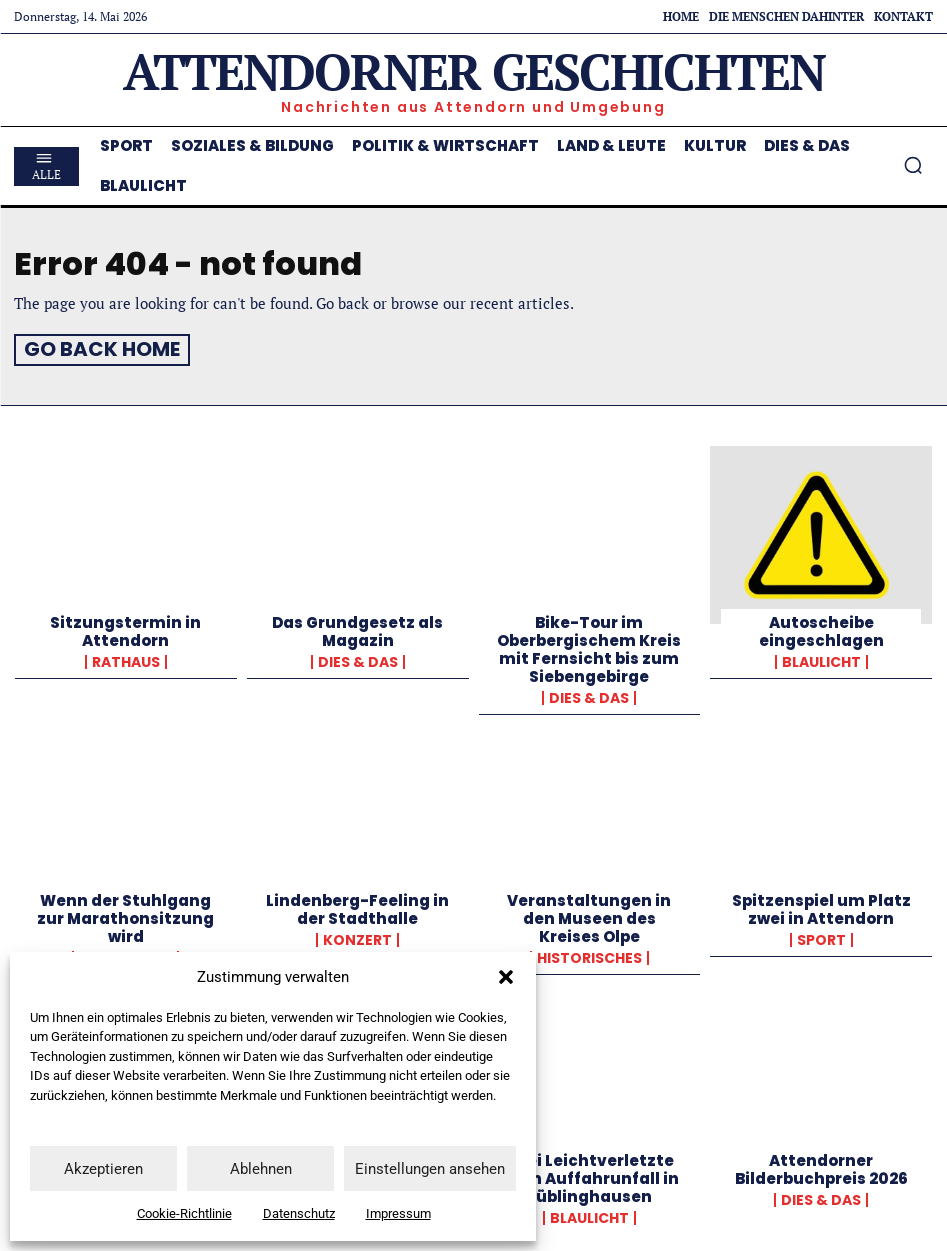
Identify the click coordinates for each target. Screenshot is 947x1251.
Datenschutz (299, 1213)
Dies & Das (358, 658)
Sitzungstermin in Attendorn (125, 627)
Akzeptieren (103, 1169)
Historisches (589, 954)
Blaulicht (821, 658)
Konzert (357, 936)
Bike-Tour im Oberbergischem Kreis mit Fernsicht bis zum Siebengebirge (589, 645)
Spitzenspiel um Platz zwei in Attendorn (821, 905)
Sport (821, 936)
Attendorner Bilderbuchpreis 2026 (821, 1165)
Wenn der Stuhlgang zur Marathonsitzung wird (125, 914)
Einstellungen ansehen (430, 1169)
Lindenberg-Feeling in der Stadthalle (357, 905)
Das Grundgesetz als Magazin (357, 627)
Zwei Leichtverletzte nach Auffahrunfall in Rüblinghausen (589, 1174)
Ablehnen (261, 1169)
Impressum (398, 1213)
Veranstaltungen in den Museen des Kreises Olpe (589, 914)
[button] (506, 977)
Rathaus (126, 658)
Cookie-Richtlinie (184, 1213)
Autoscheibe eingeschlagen (821, 627)
